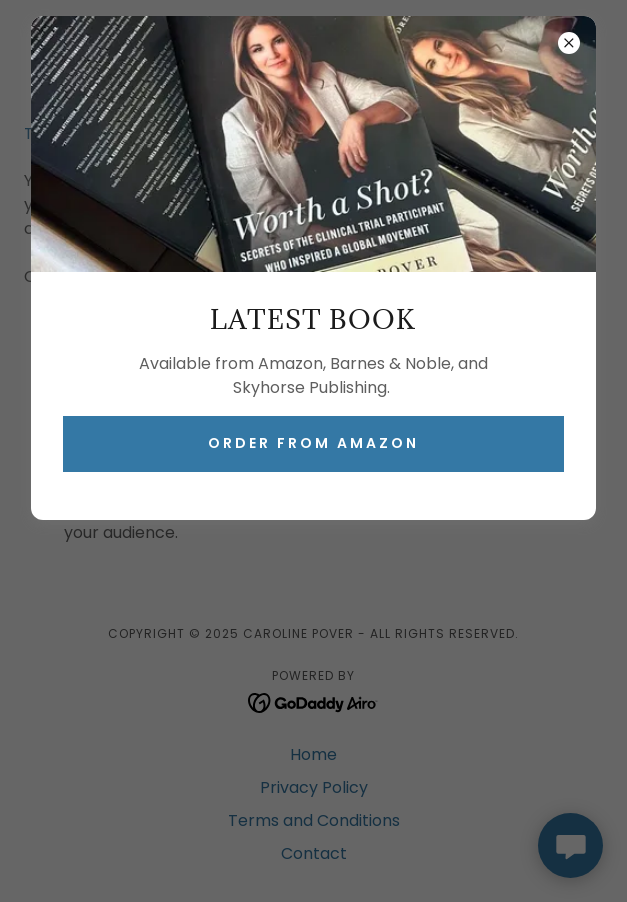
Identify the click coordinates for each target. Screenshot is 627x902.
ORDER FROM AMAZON (313, 443)
